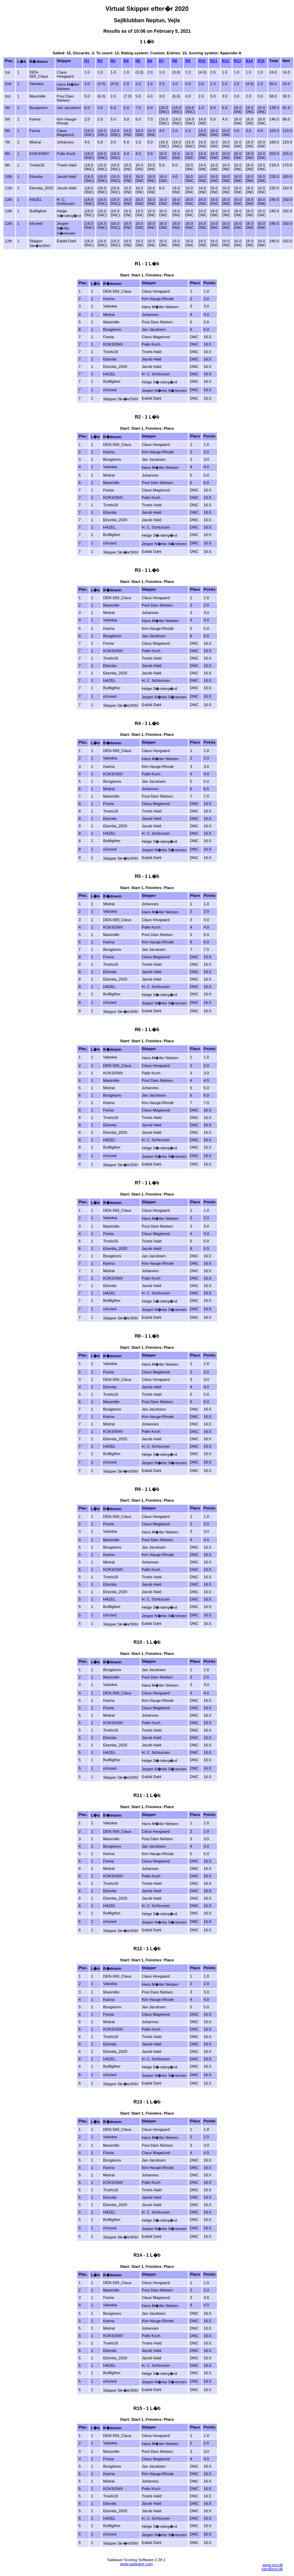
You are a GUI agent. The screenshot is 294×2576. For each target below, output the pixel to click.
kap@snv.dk (272, 2569)
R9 (187, 61)
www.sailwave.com (136, 2564)
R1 (86, 61)
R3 (113, 61)
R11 (213, 61)
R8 (174, 61)
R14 (249, 61)
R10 (201, 61)
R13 (237, 61)
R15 (261, 61)
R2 (99, 61)
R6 (149, 61)
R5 (138, 61)
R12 (225, 61)
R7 (161, 61)
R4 (126, 61)
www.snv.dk (273, 2565)
